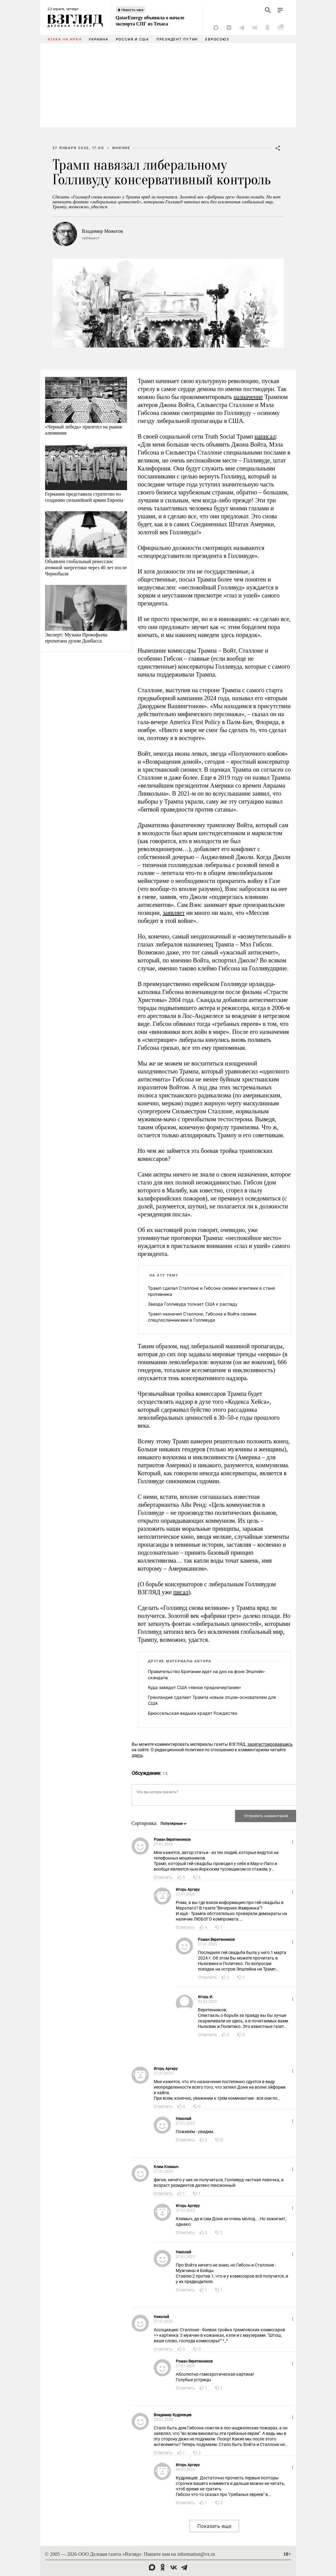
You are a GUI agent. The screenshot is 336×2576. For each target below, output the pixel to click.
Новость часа (133, 10)
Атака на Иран (65, 39)
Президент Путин (177, 39)
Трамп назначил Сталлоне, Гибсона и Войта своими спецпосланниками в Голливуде (202, 1317)
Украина (98, 39)
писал (181, 1592)
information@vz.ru (196, 2554)
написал (265, 436)
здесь (137, 1755)
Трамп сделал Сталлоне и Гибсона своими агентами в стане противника (211, 1291)
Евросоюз (217, 39)
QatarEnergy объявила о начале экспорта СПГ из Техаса (150, 20)
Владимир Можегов (102, 231)
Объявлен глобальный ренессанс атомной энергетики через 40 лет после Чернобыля (86, 567)
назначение (248, 397)
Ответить (163, 1877)
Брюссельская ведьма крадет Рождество (192, 1713)
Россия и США (132, 39)
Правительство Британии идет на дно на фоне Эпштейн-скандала (206, 1674)
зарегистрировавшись (270, 1744)
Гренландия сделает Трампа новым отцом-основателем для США (212, 1700)
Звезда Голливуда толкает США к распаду (193, 1304)
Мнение (121, 148)
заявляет (174, 912)
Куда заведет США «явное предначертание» (194, 1687)
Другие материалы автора (179, 1661)
